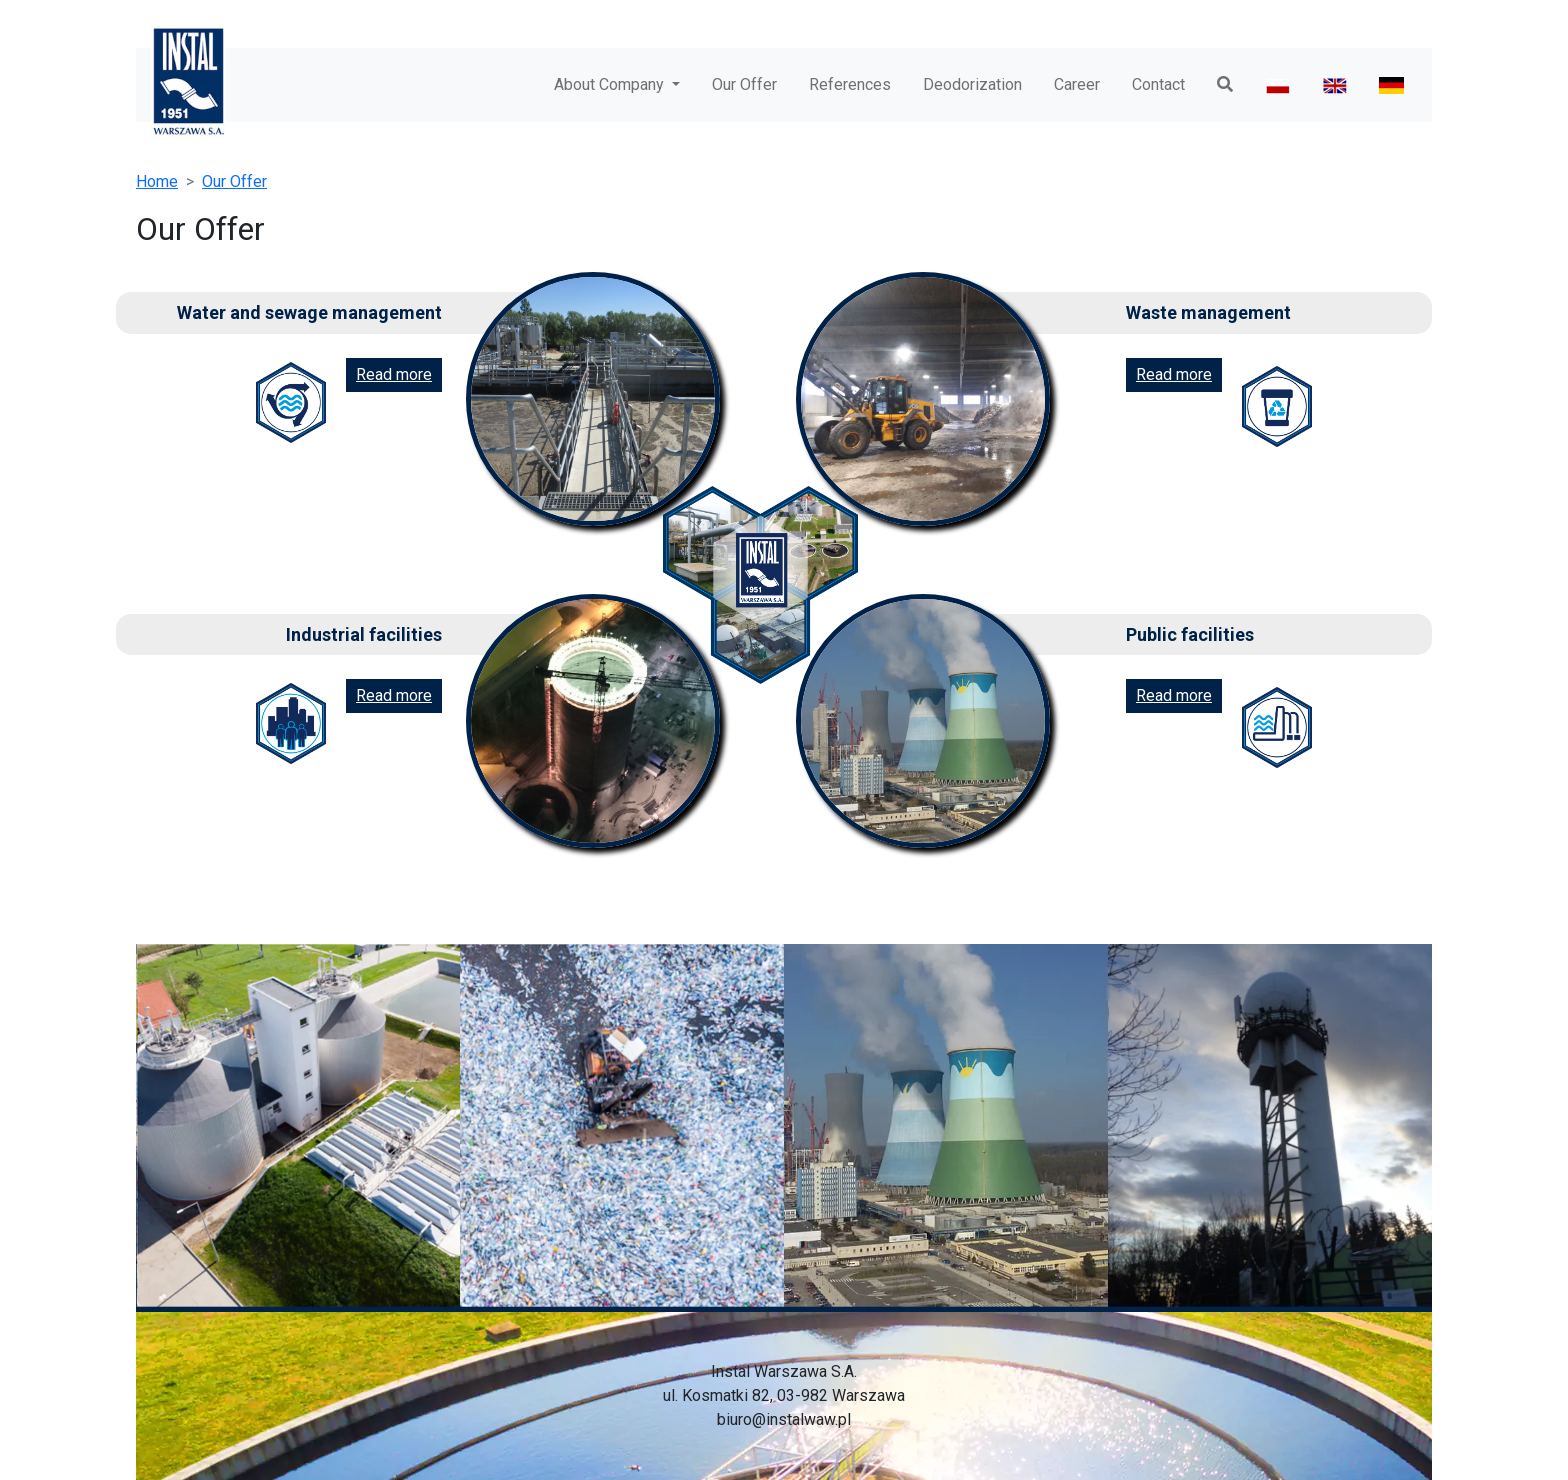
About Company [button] (611, 84)
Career (1077, 84)
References (850, 84)
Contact (1158, 84)
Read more (394, 374)
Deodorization (972, 84)
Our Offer (744, 84)
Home (157, 181)
